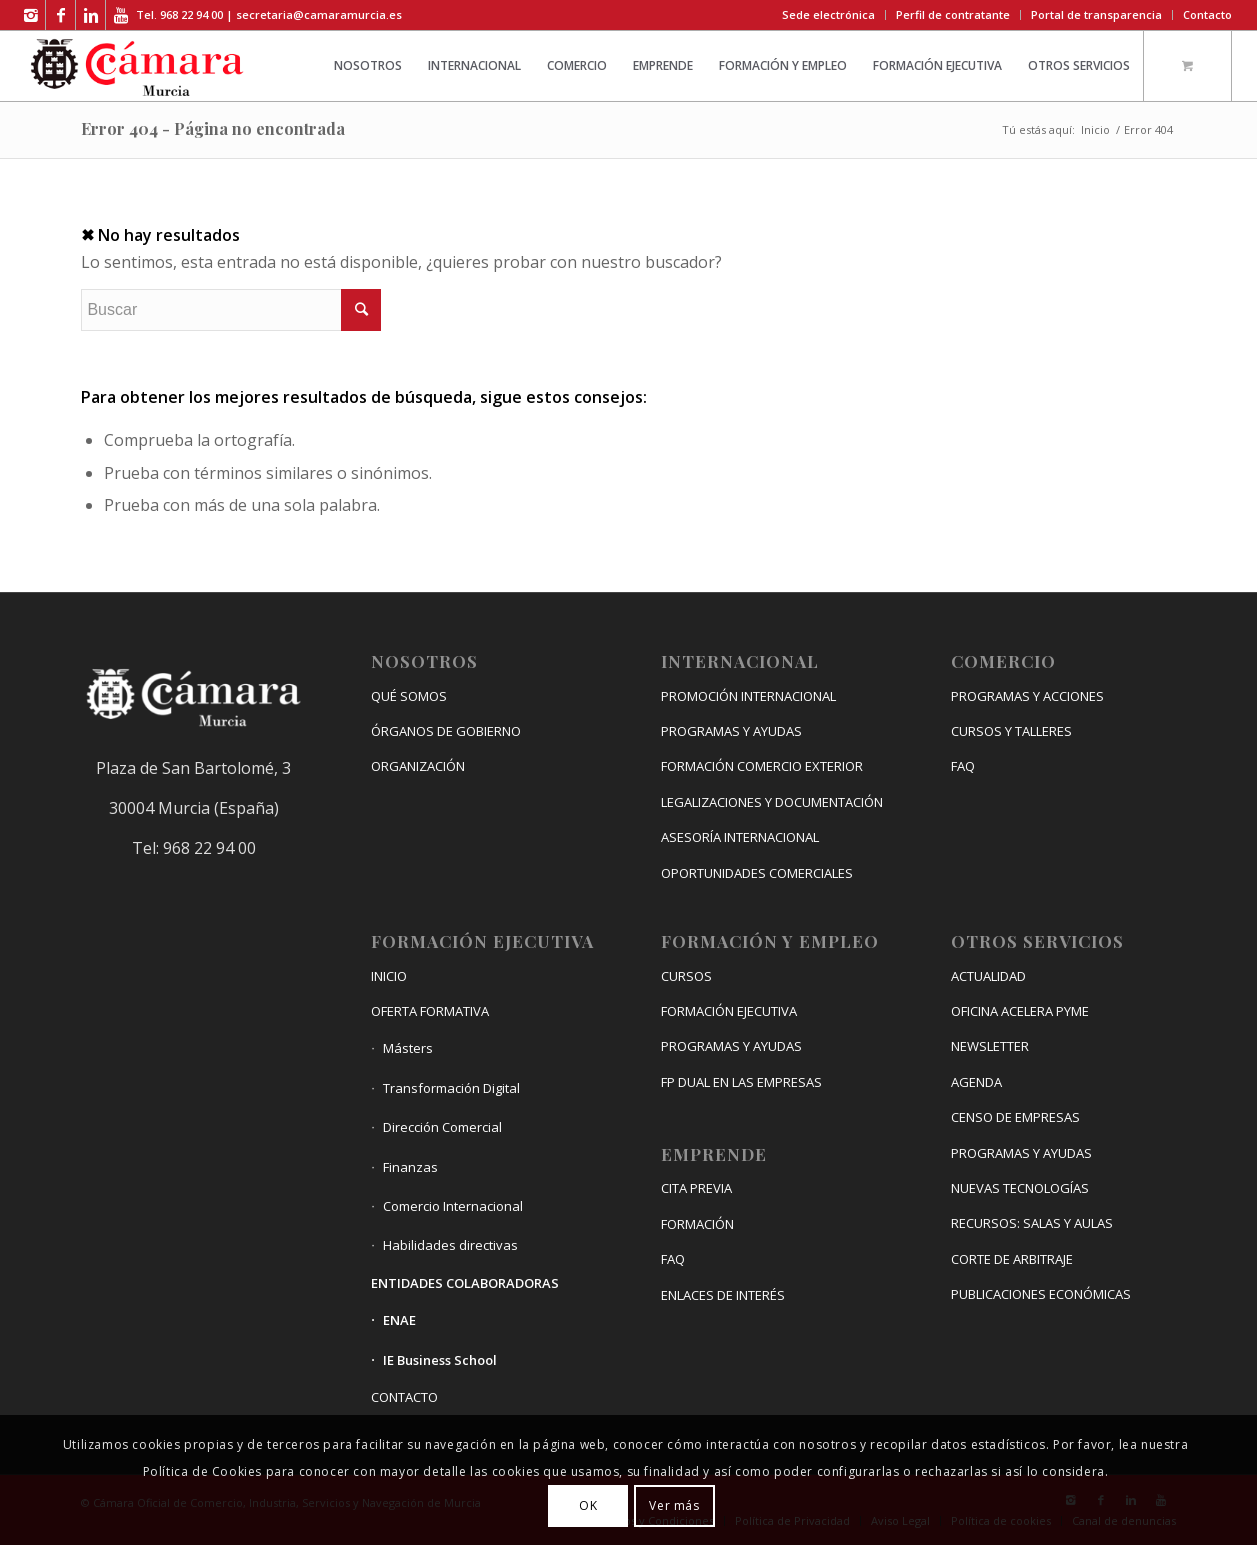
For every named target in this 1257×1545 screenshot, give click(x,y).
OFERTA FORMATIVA (430, 1011)
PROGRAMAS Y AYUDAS (731, 731)
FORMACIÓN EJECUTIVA (729, 1011)
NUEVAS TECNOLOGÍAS (1020, 1188)
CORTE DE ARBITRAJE (1012, 1259)
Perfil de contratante (953, 14)
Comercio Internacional (453, 1206)
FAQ (673, 1259)
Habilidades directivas (450, 1245)
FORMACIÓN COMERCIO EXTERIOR (762, 766)
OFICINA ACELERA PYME (1020, 1011)
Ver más (674, 1505)
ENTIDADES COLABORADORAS (465, 1283)
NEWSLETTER (990, 1046)
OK (588, 1505)
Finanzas (410, 1167)
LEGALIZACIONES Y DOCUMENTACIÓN (772, 802)
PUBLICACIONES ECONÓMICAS (1041, 1294)
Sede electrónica (828, 14)
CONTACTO (404, 1397)
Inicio (1095, 129)
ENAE (399, 1320)
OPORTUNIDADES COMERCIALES (757, 873)
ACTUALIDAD (988, 976)
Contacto (1207, 14)
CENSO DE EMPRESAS (1015, 1117)
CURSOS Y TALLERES (1011, 731)
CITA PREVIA (696, 1188)
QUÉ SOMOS (409, 696)
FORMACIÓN (697, 1224)
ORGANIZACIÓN (418, 766)
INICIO (389, 976)
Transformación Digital (451, 1088)
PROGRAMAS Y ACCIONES (1027, 696)
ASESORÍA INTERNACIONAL (740, 837)
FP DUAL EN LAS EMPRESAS (741, 1082)
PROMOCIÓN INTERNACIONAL (748, 696)
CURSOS (686, 976)
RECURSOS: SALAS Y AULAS (1032, 1223)
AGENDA (976, 1082)
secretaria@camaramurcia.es (319, 14)
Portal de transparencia (1096, 14)
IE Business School (440, 1360)
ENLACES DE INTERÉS (723, 1295)
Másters (408, 1048)
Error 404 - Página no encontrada (213, 128)
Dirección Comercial (442, 1127)
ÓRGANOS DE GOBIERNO (446, 731)
